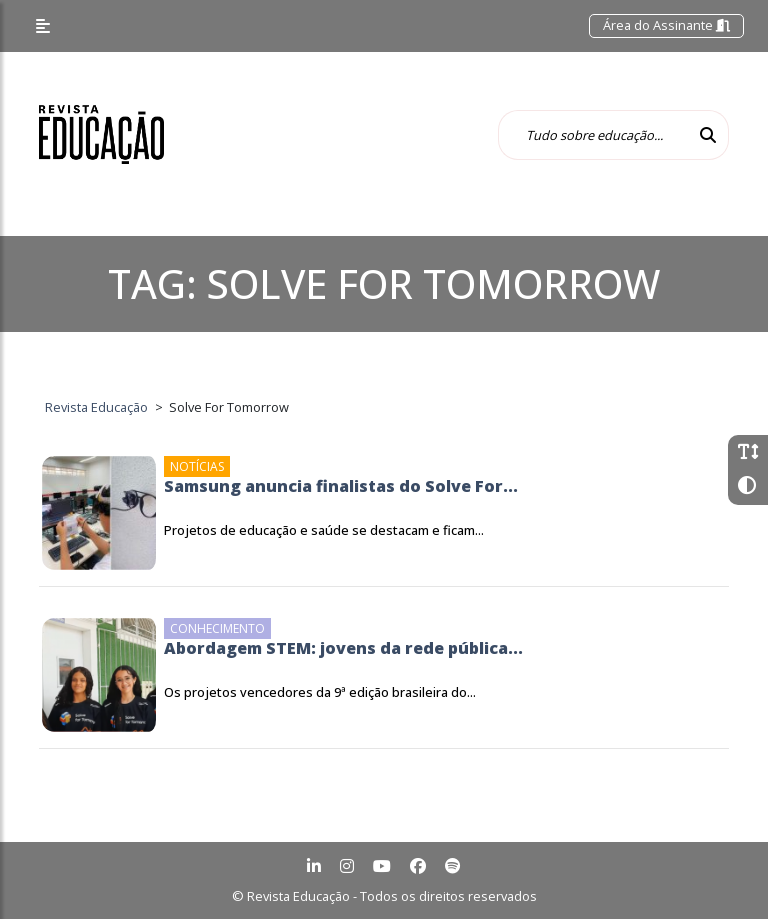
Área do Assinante (666, 25)
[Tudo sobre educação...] (593, 135)
